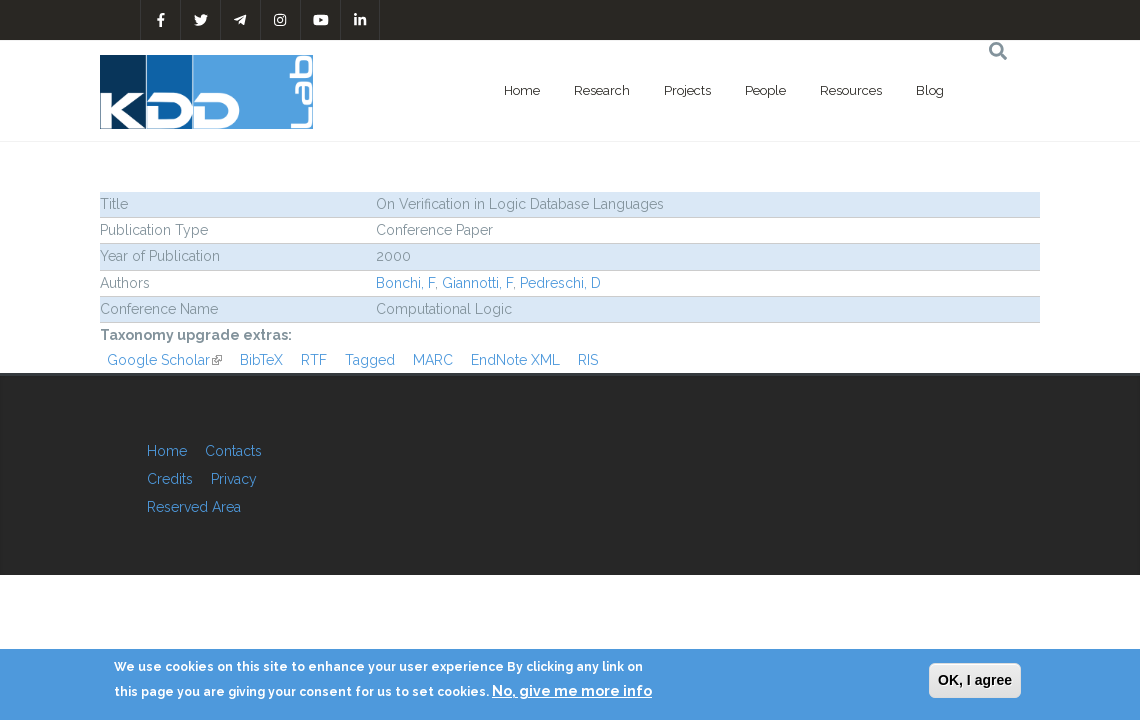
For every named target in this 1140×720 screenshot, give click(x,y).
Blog (930, 90)
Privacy (234, 479)
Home (522, 90)
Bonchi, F (405, 283)
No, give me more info (572, 691)
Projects (687, 90)
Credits (170, 479)
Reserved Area (194, 507)
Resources (851, 90)
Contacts (233, 451)
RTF (314, 360)
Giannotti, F (477, 283)
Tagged (370, 360)
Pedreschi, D (560, 283)
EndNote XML (515, 360)
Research (602, 90)
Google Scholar (164, 360)
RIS (588, 360)
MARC (433, 360)
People (765, 90)
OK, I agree (975, 680)
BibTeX (261, 360)
